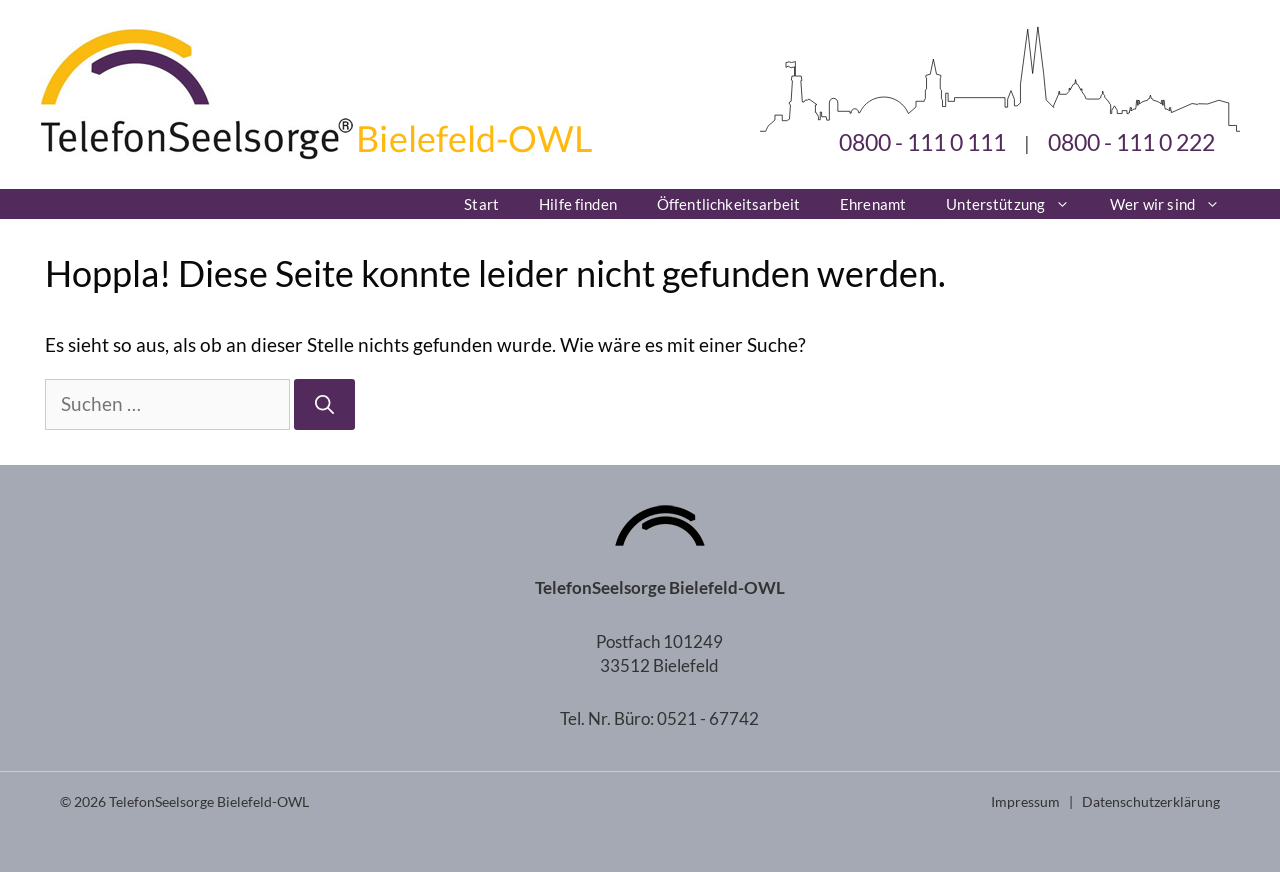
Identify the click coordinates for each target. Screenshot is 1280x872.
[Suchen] (324, 404)
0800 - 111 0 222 (1131, 142)
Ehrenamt (873, 204)
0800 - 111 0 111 (922, 142)
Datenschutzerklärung (1151, 801)
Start (481, 204)
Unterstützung (1018, 204)
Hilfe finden (578, 204)
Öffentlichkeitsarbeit (728, 204)
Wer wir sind (1175, 204)
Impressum (1025, 801)
